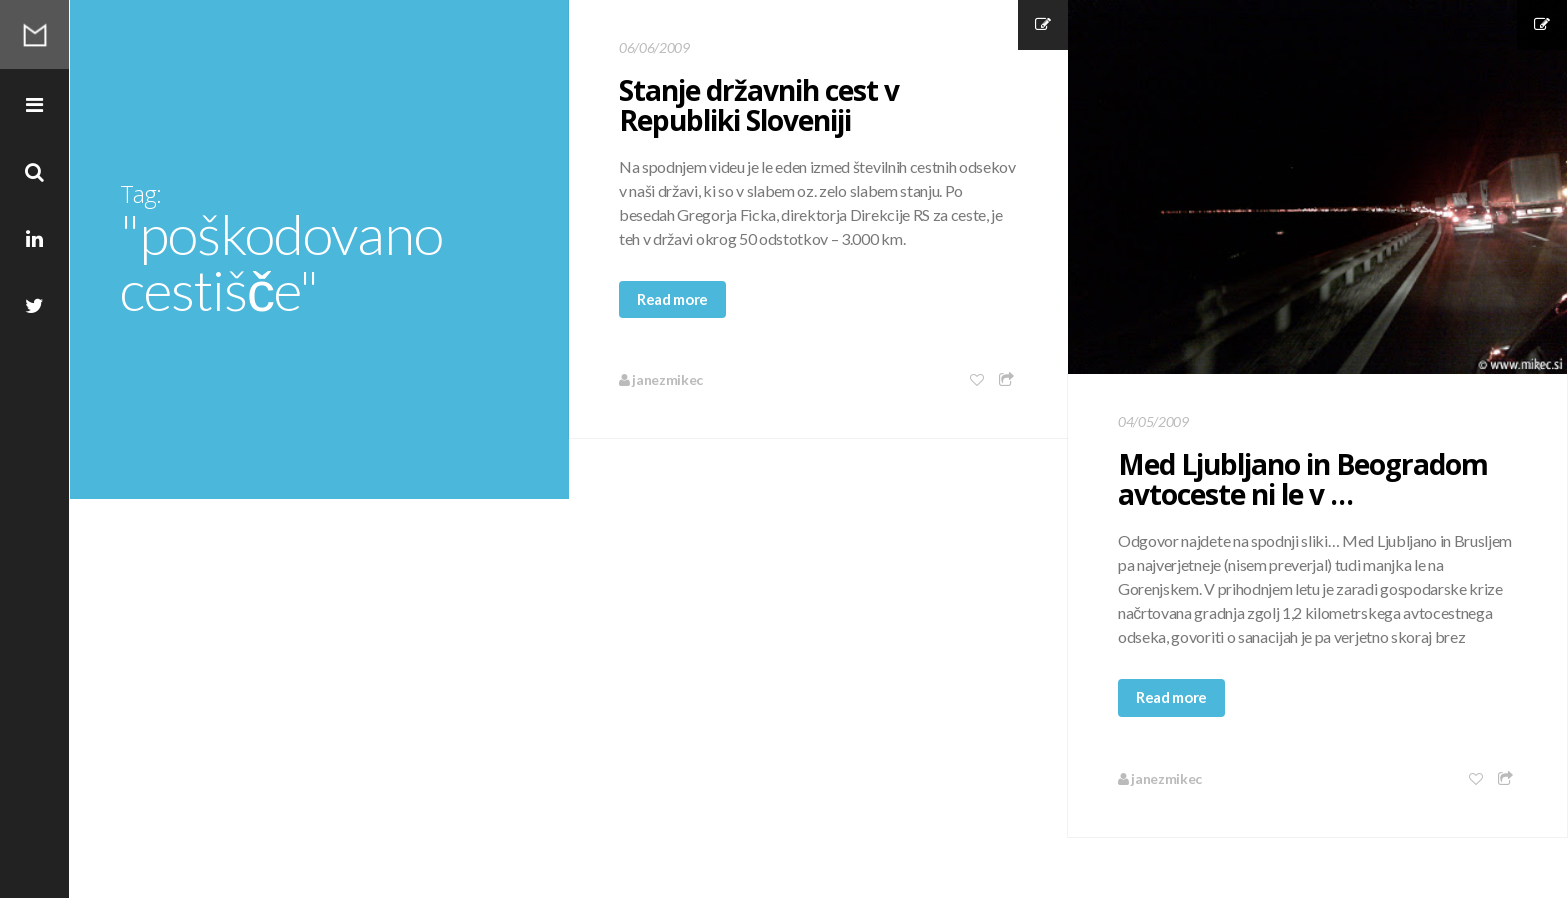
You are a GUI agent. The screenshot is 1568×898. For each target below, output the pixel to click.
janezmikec (661, 379)
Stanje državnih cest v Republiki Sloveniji (759, 105)
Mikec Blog (35, 35)
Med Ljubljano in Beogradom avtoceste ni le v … (1303, 479)
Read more (672, 299)
